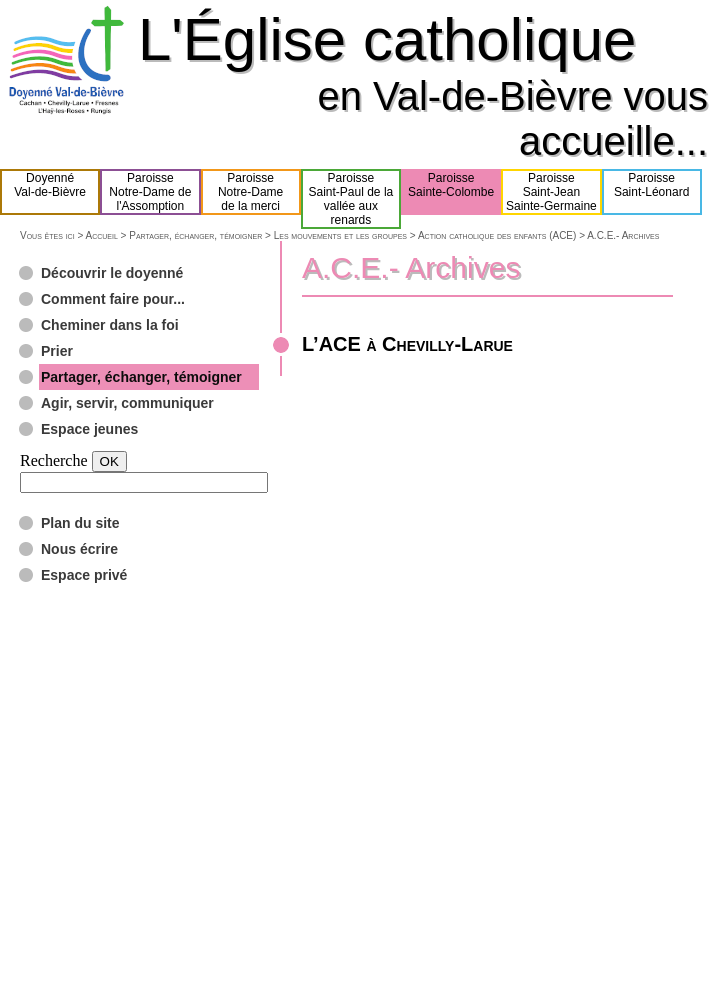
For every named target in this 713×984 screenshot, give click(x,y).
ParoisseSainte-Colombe (451, 192)
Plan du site (80, 523)
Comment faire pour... (113, 299)
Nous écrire (79, 549)
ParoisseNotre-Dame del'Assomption (150, 192)
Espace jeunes (89, 429)
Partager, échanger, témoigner (195, 235)
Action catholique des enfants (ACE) (497, 235)
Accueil (101, 235)
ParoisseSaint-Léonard (651, 192)
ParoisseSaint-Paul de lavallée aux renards (351, 199)
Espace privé (84, 575)
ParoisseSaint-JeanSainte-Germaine (551, 192)
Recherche (54, 460)
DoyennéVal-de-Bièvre (50, 192)
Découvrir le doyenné (112, 273)
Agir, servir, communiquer (127, 403)
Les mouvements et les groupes (340, 235)
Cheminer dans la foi (110, 325)
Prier (57, 351)
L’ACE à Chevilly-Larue (407, 344)
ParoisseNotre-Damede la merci (250, 192)
